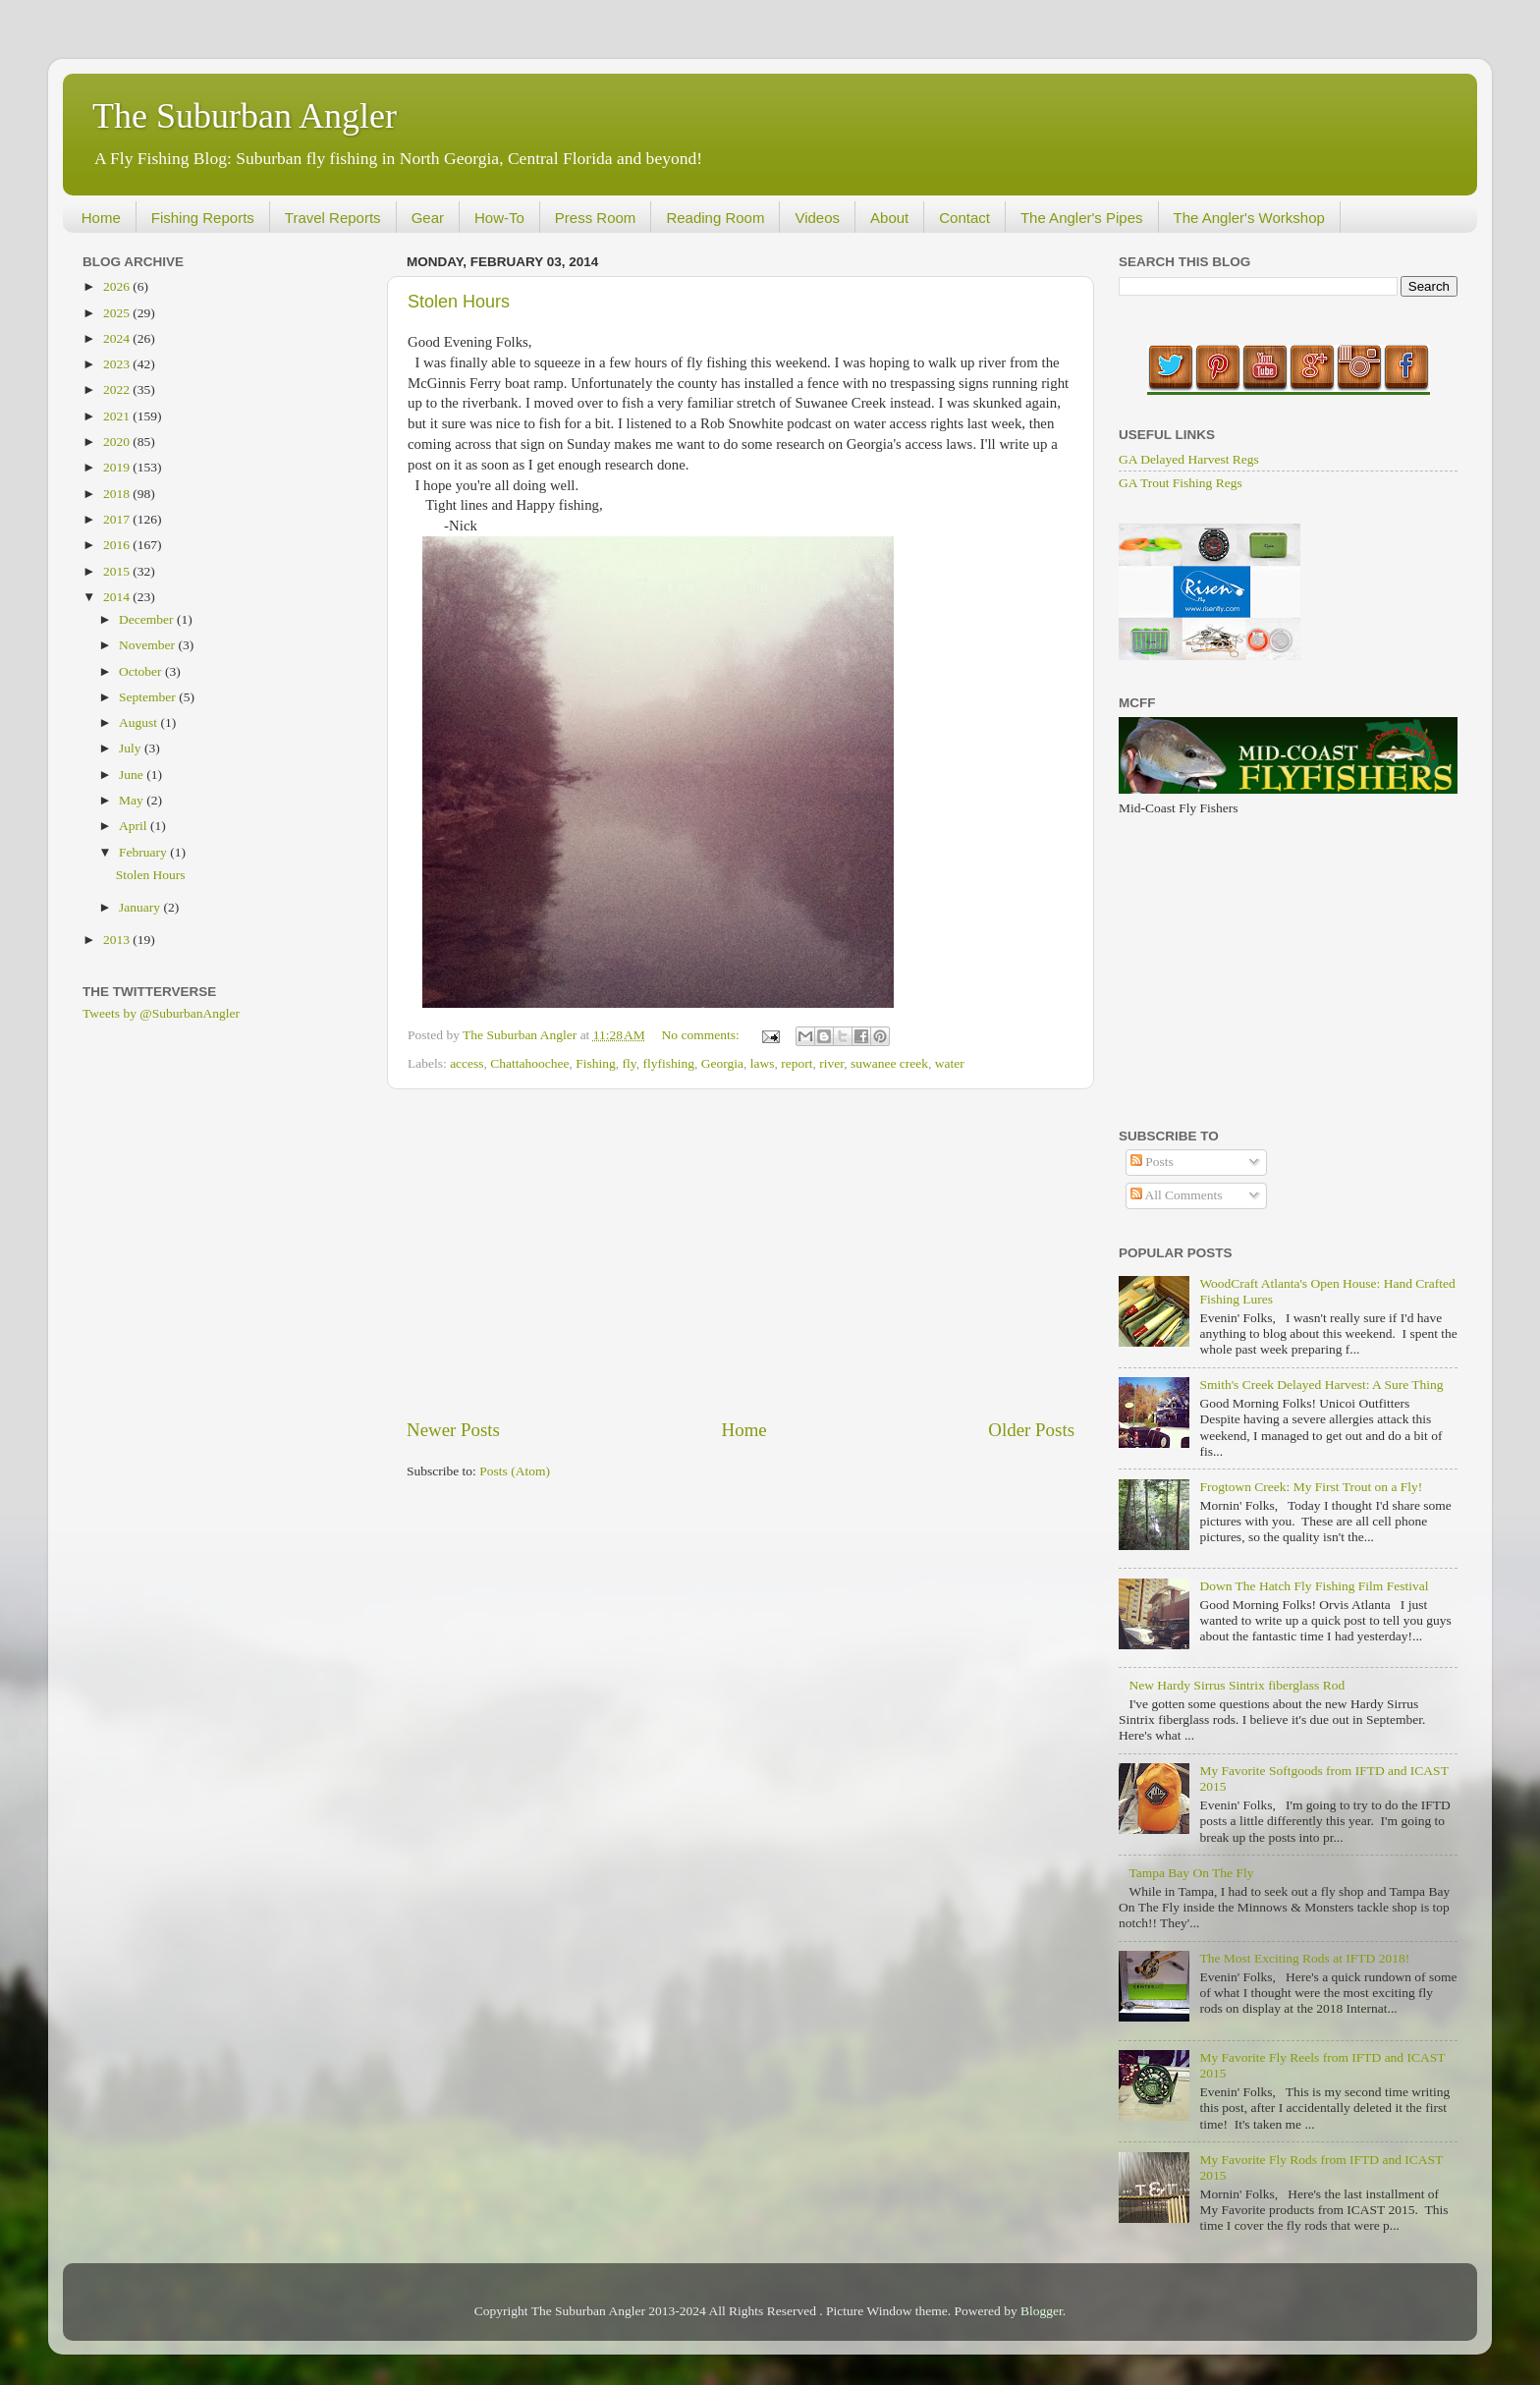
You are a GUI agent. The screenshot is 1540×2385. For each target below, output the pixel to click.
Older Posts (1031, 1429)
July (131, 748)
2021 (118, 416)
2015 (118, 571)
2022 (118, 389)
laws (762, 1063)
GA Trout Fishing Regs (1180, 482)
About (889, 217)
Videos (817, 217)
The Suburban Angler (244, 116)
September (149, 697)
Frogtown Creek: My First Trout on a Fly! (1310, 1486)
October (142, 671)
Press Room (595, 217)
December (148, 619)
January (141, 907)
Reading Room (715, 217)
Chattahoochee (529, 1063)
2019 (118, 467)
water (949, 1063)
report (796, 1063)
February (144, 852)
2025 (118, 312)
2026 (118, 286)
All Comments (1176, 1195)
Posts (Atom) (514, 1471)
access (466, 1063)
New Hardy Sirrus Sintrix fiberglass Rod (1236, 1685)
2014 (118, 596)
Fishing (596, 1063)
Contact (964, 217)
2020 (118, 441)
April (134, 825)
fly (629, 1063)
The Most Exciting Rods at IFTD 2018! (1304, 1958)
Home (101, 217)
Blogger (1041, 2310)
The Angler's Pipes (1081, 217)
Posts (1152, 1161)
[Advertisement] (740, 1253)
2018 (118, 493)
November (148, 645)
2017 (118, 519)
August (139, 722)
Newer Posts (453, 1429)
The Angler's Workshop (1249, 217)
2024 (118, 338)
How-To (499, 217)
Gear (428, 217)
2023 (118, 364)
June (132, 774)
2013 (118, 939)
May (132, 800)
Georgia (722, 1063)
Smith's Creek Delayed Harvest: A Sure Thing (1321, 1384)
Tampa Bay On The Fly (1190, 1872)
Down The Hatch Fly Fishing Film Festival (1313, 1586)
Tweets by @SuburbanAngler (161, 1013)
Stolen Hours (459, 301)
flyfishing (668, 1063)
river (831, 1063)
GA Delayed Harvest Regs (1189, 459)
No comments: (702, 1034)
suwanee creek (889, 1063)
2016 (118, 544)
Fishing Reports (202, 217)
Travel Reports (333, 217)
